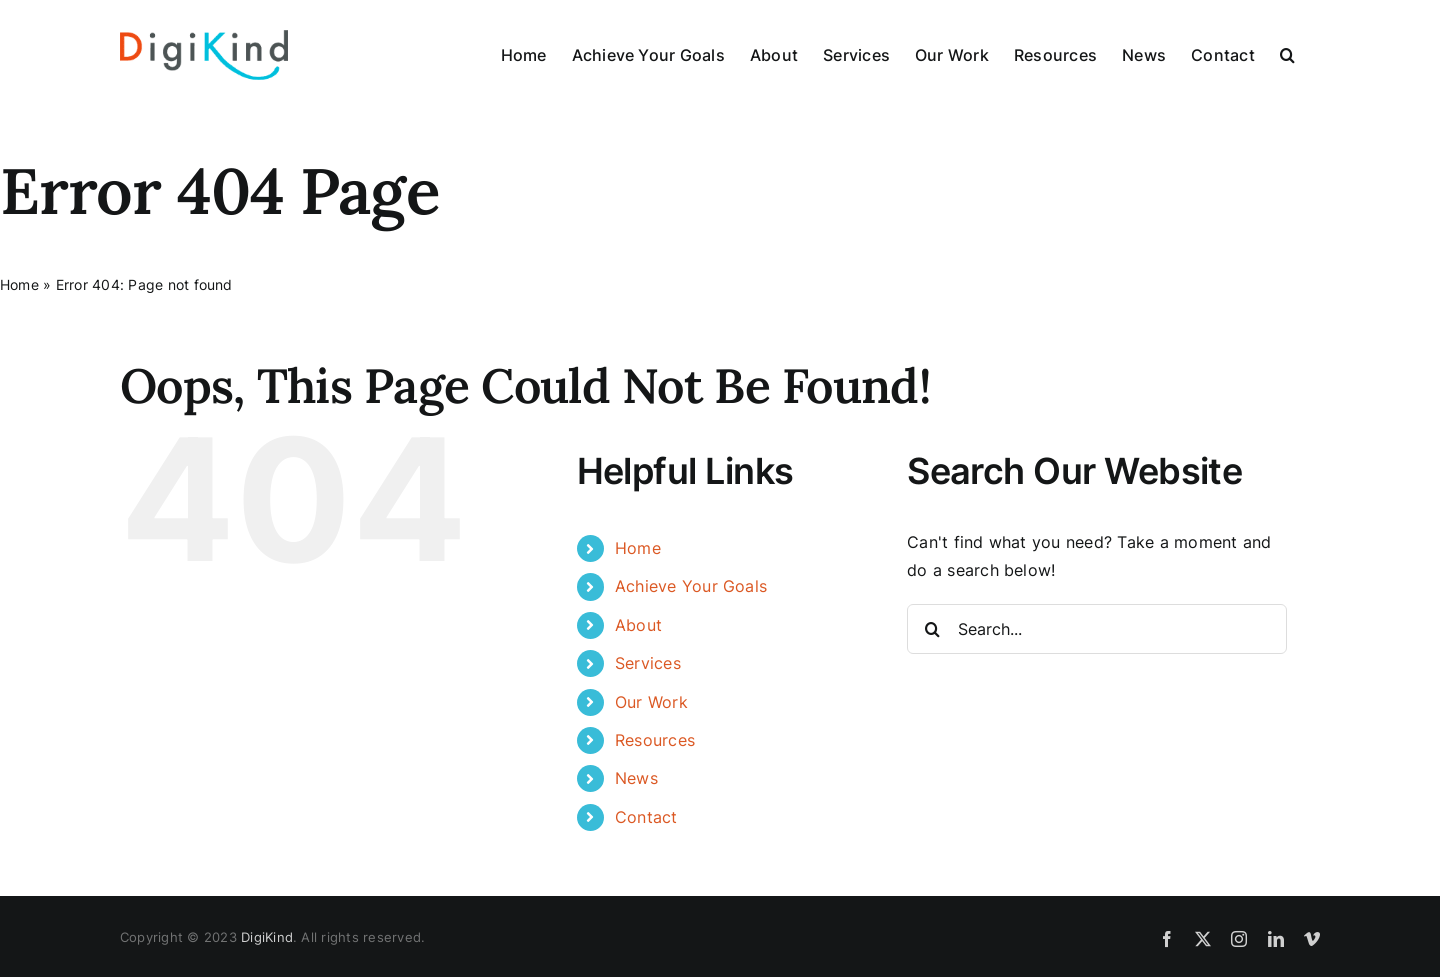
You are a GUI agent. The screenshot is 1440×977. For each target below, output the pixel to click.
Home (19, 284)
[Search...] (1097, 629)
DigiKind (267, 937)
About (638, 625)
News (636, 778)
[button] (1287, 55)
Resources (655, 740)
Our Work (651, 702)
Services (648, 663)
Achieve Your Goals (691, 586)
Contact (646, 817)
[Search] (932, 629)
